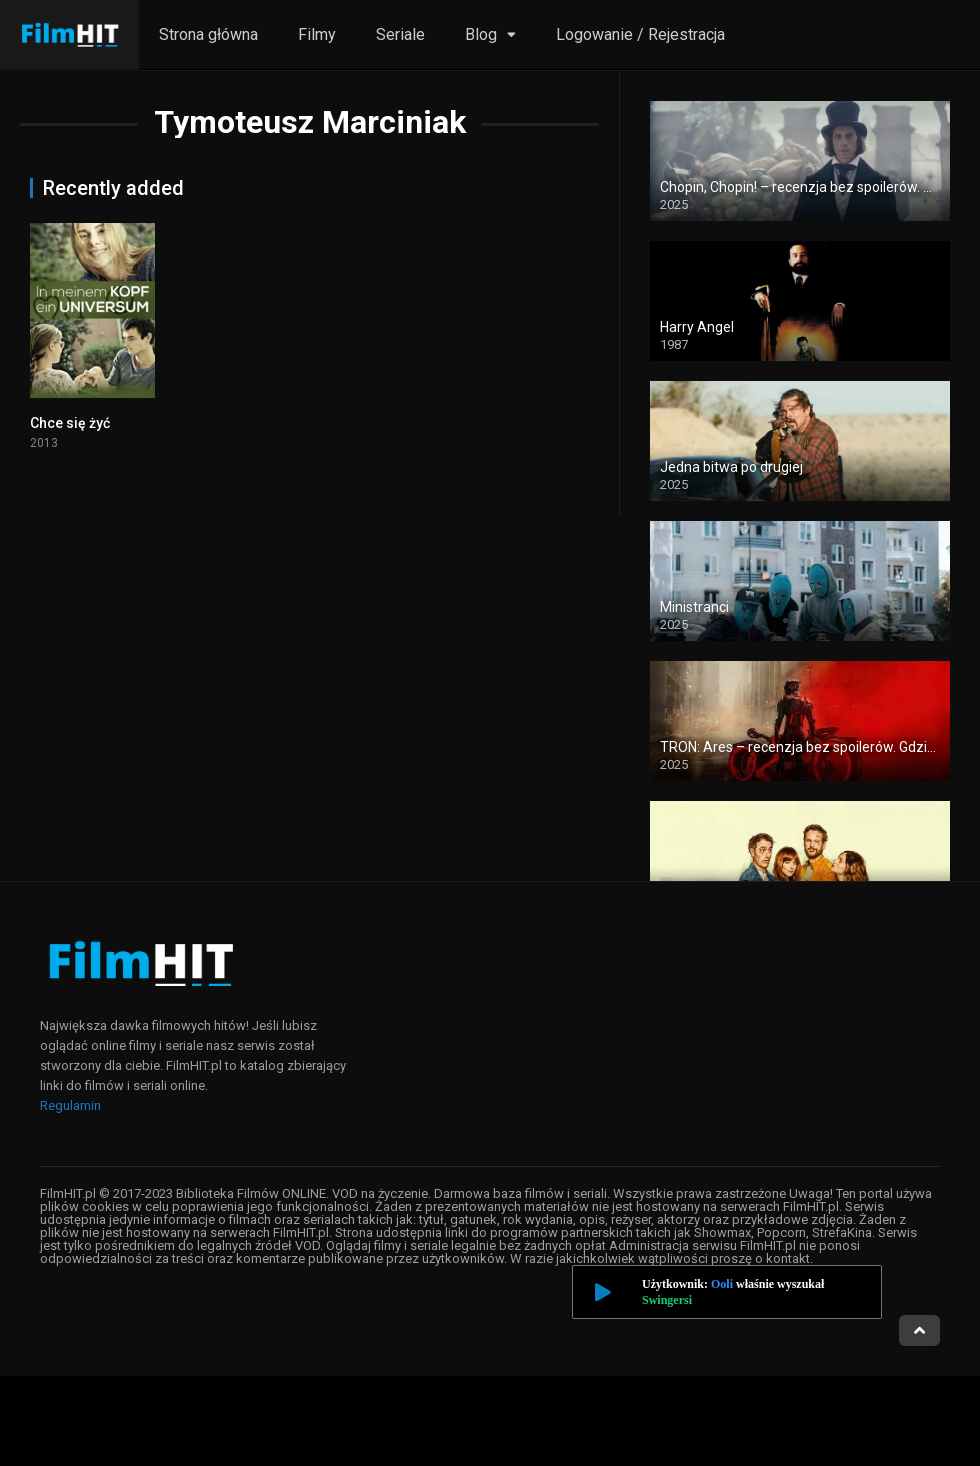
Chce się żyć (70, 423)
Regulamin (70, 1105)
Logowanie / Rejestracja (640, 34)
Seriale (400, 34)
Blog (481, 34)
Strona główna (208, 34)
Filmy (317, 34)
